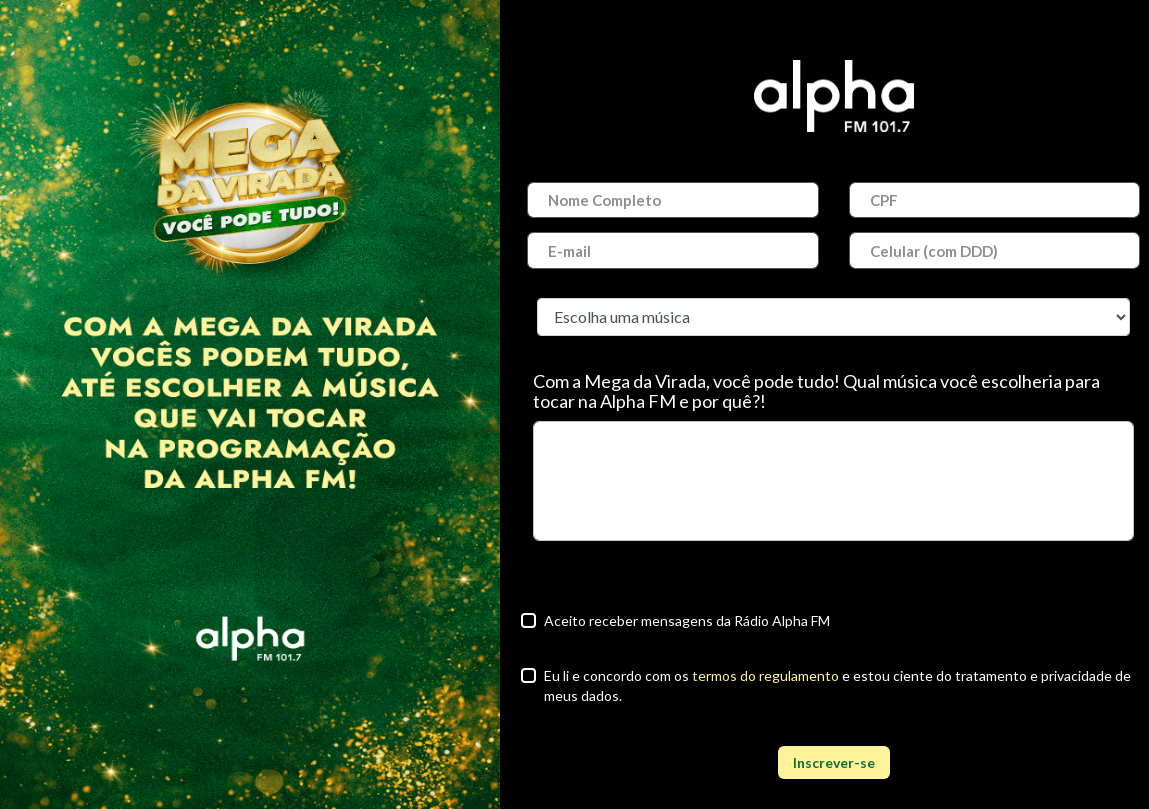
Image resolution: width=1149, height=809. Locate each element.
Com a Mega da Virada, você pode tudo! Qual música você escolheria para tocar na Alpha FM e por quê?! (816, 391)
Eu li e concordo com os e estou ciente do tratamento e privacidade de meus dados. (837, 685)
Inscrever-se (834, 762)
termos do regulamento (765, 675)
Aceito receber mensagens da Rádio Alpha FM (687, 620)
